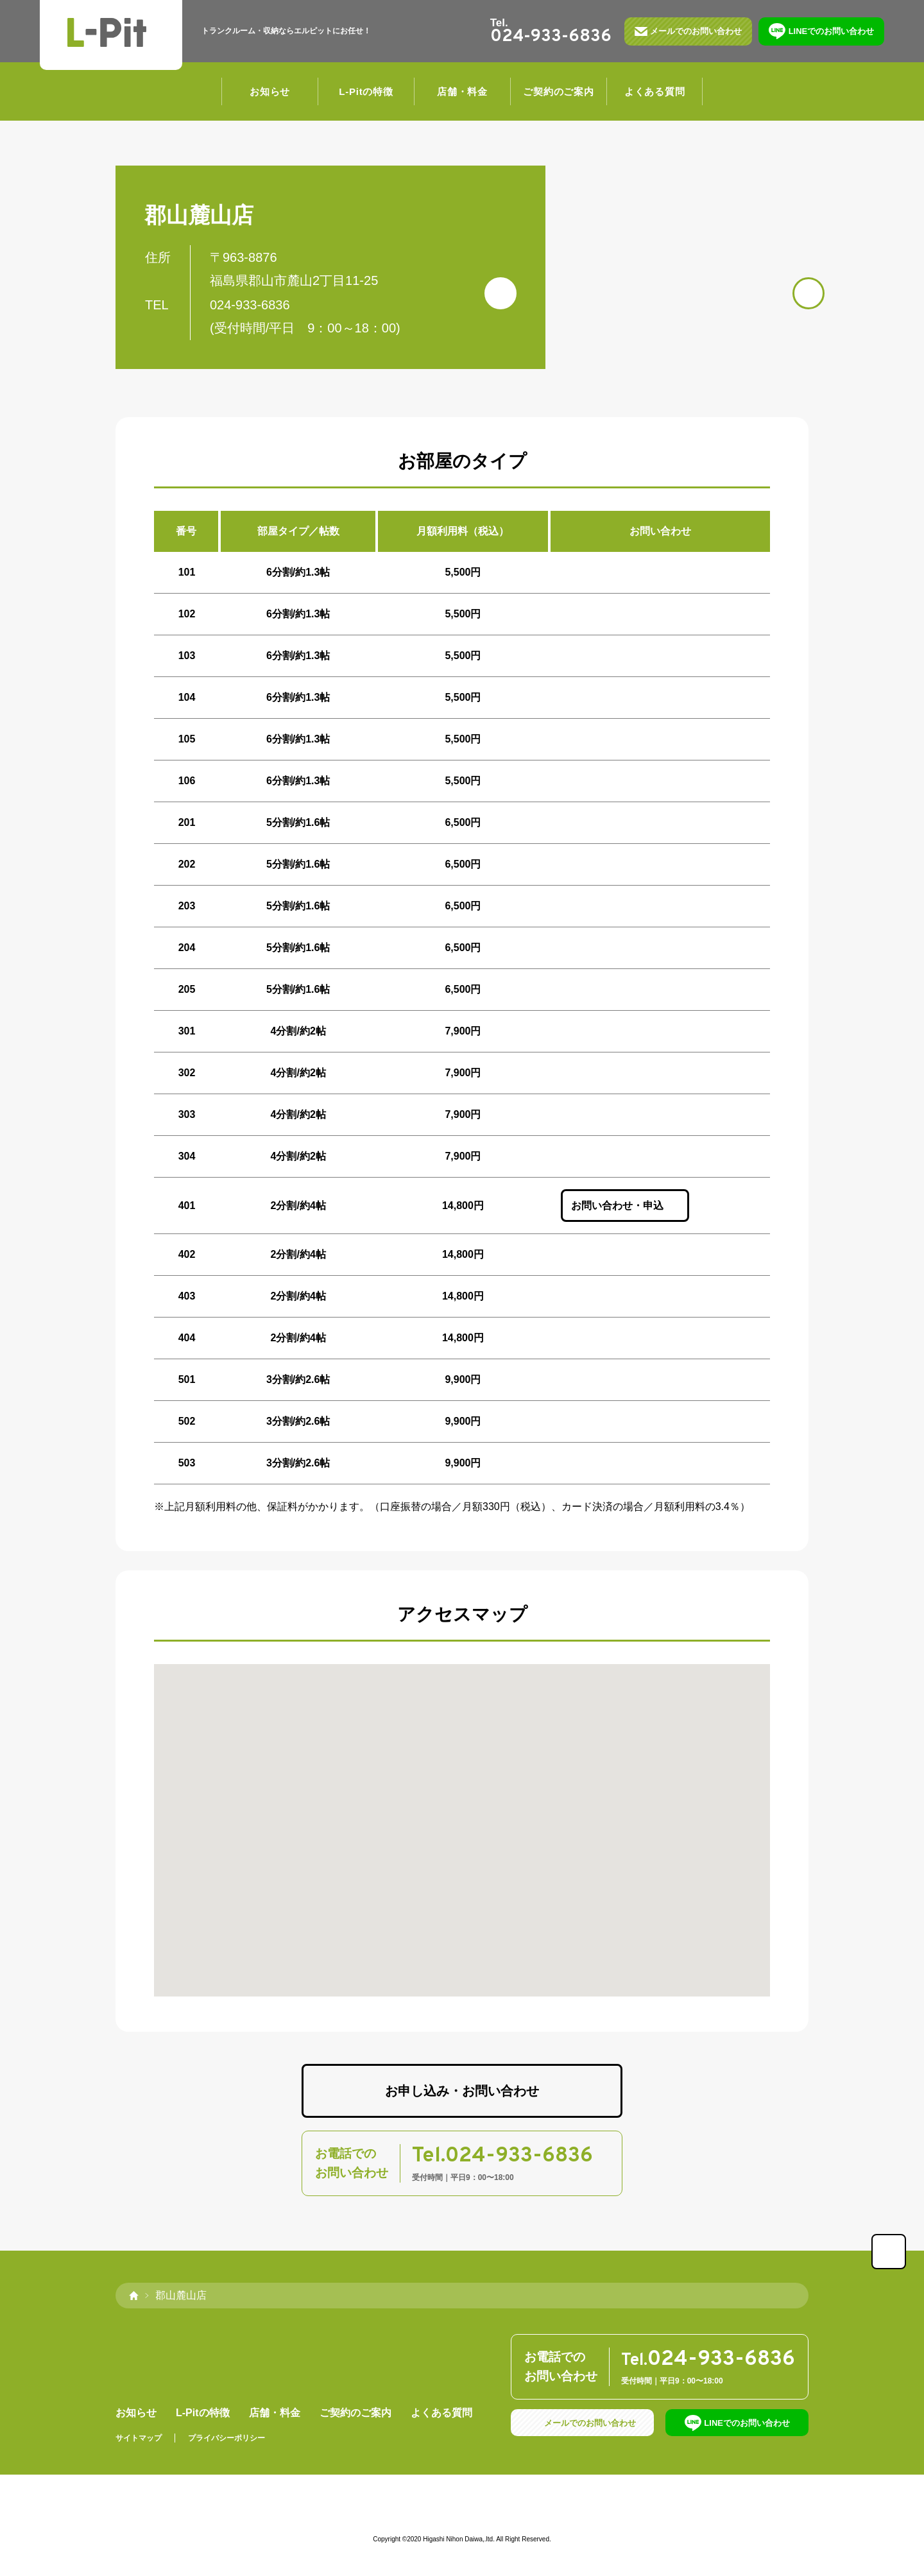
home (133, 2297)
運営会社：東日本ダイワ (462, 2515)
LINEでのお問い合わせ (829, 32)
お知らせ (270, 93)
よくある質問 (654, 93)
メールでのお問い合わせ (693, 32)
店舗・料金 (462, 93)
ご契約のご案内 (558, 93)
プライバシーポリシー (226, 2439)
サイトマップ (139, 2439)
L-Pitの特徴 (366, 93)
